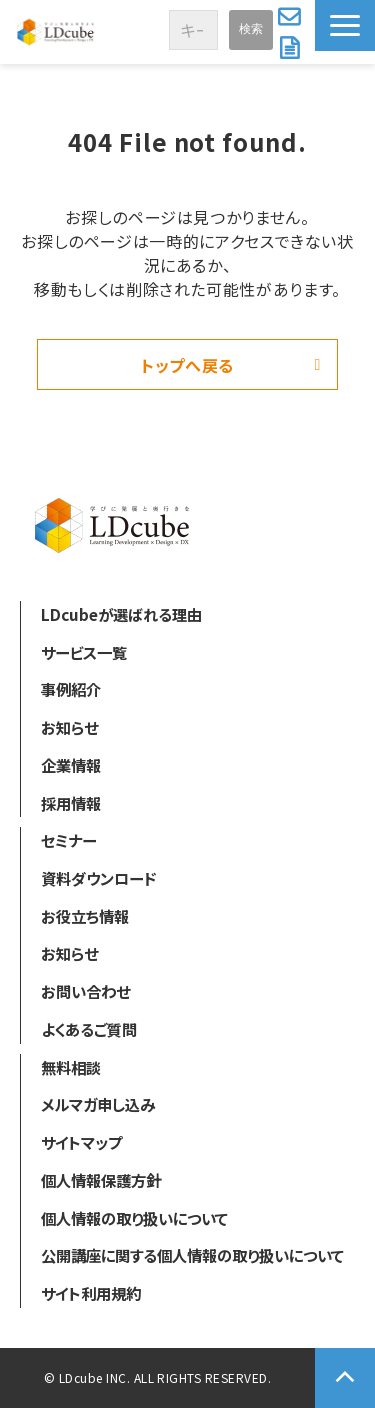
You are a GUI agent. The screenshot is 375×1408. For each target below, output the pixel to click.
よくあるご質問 (89, 1029)
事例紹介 (71, 689)
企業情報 (71, 765)
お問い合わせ (291, 16)
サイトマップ (81, 1142)
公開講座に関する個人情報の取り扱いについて (192, 1255)
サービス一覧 (84, 652)
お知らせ (69, 727)
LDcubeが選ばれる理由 (121, 614)
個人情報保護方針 (101, 1180)
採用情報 (71, 803)
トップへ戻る (187, 365)
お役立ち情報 (85, 916)
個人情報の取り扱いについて (134, 1218)
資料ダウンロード (292, 48)
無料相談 (71, 1067)
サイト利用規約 (91, 1293)
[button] (345, 25)
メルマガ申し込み (98, 1104)
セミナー (68, 840)
